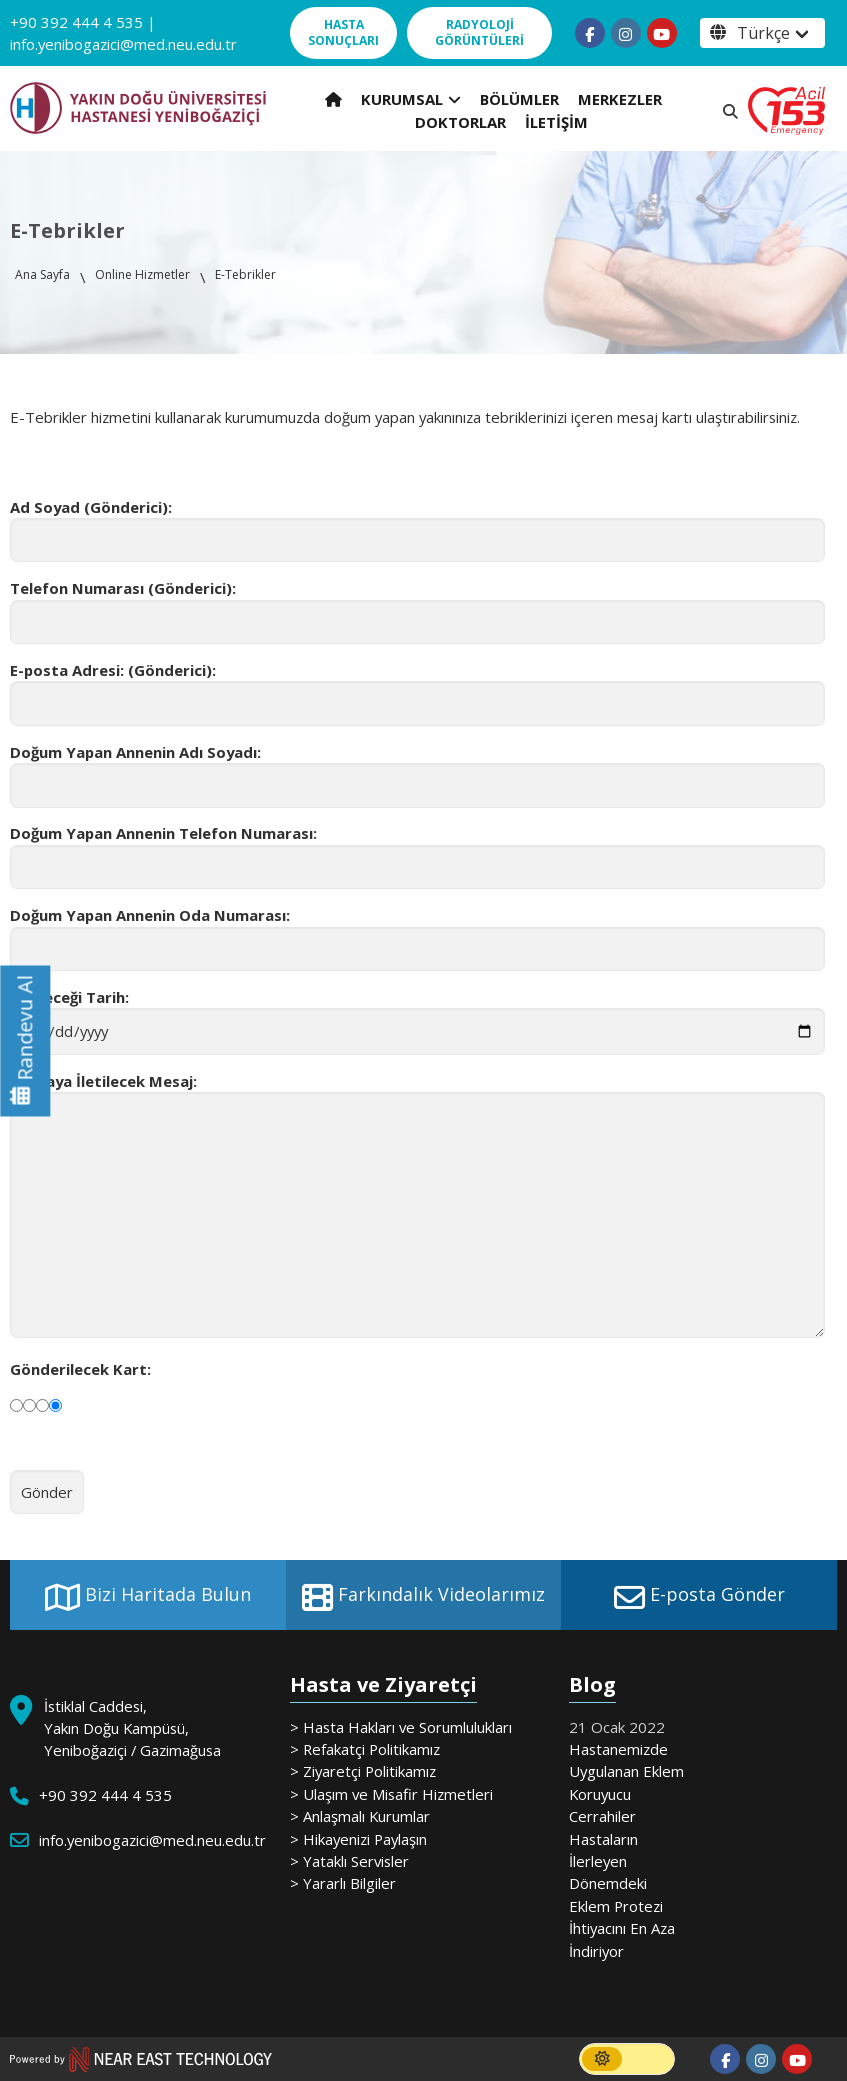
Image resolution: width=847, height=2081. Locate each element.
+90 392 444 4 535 (76, 22)
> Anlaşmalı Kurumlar (360, 1816)
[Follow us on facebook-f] (590, 33)
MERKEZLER (620, 99)
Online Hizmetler (142, 274)
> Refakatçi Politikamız (365, 1749)
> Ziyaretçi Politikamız (363, 1771)
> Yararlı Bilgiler (343, 1883)
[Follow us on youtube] (662, 33)
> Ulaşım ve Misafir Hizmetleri (391, 1794)
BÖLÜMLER (519, 99)
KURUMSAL (411, 99)
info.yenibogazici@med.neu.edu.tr (123, 44)
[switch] (627, 2059)
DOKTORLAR (460, 122)
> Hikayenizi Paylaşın (358, 1839)
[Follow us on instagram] (626, 33)
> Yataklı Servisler (349, 1861)
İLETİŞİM (556, 122)
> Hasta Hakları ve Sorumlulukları (401, 1727)
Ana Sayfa (42, 274)
